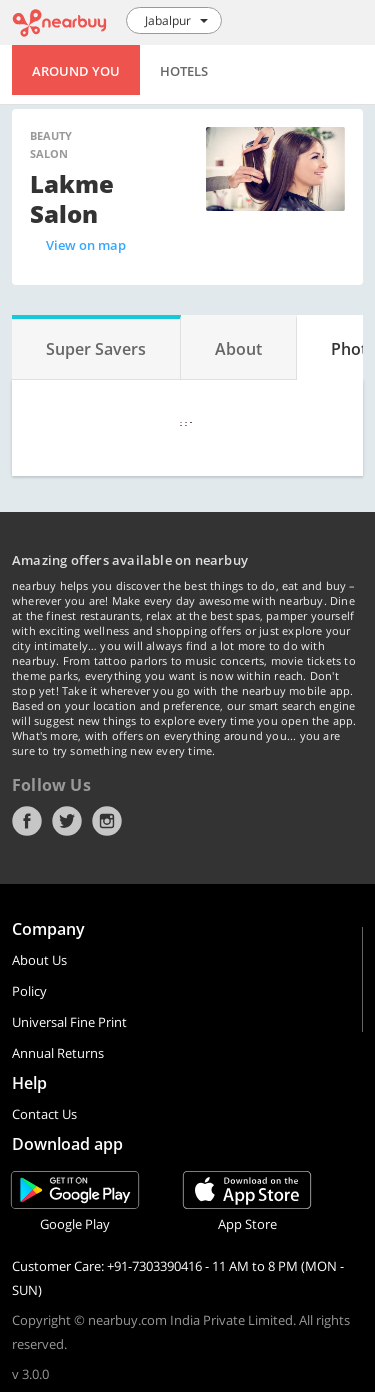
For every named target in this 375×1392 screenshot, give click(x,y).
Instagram (107, 821)
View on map (86, 245)
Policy (29, 991)
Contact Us (44, 1114)
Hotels (184, 71)
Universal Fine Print (69, 1022)
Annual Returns (58, 1053)
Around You (76, 71)
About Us (39, 960)
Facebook (27, 821)
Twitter (67, 821)
